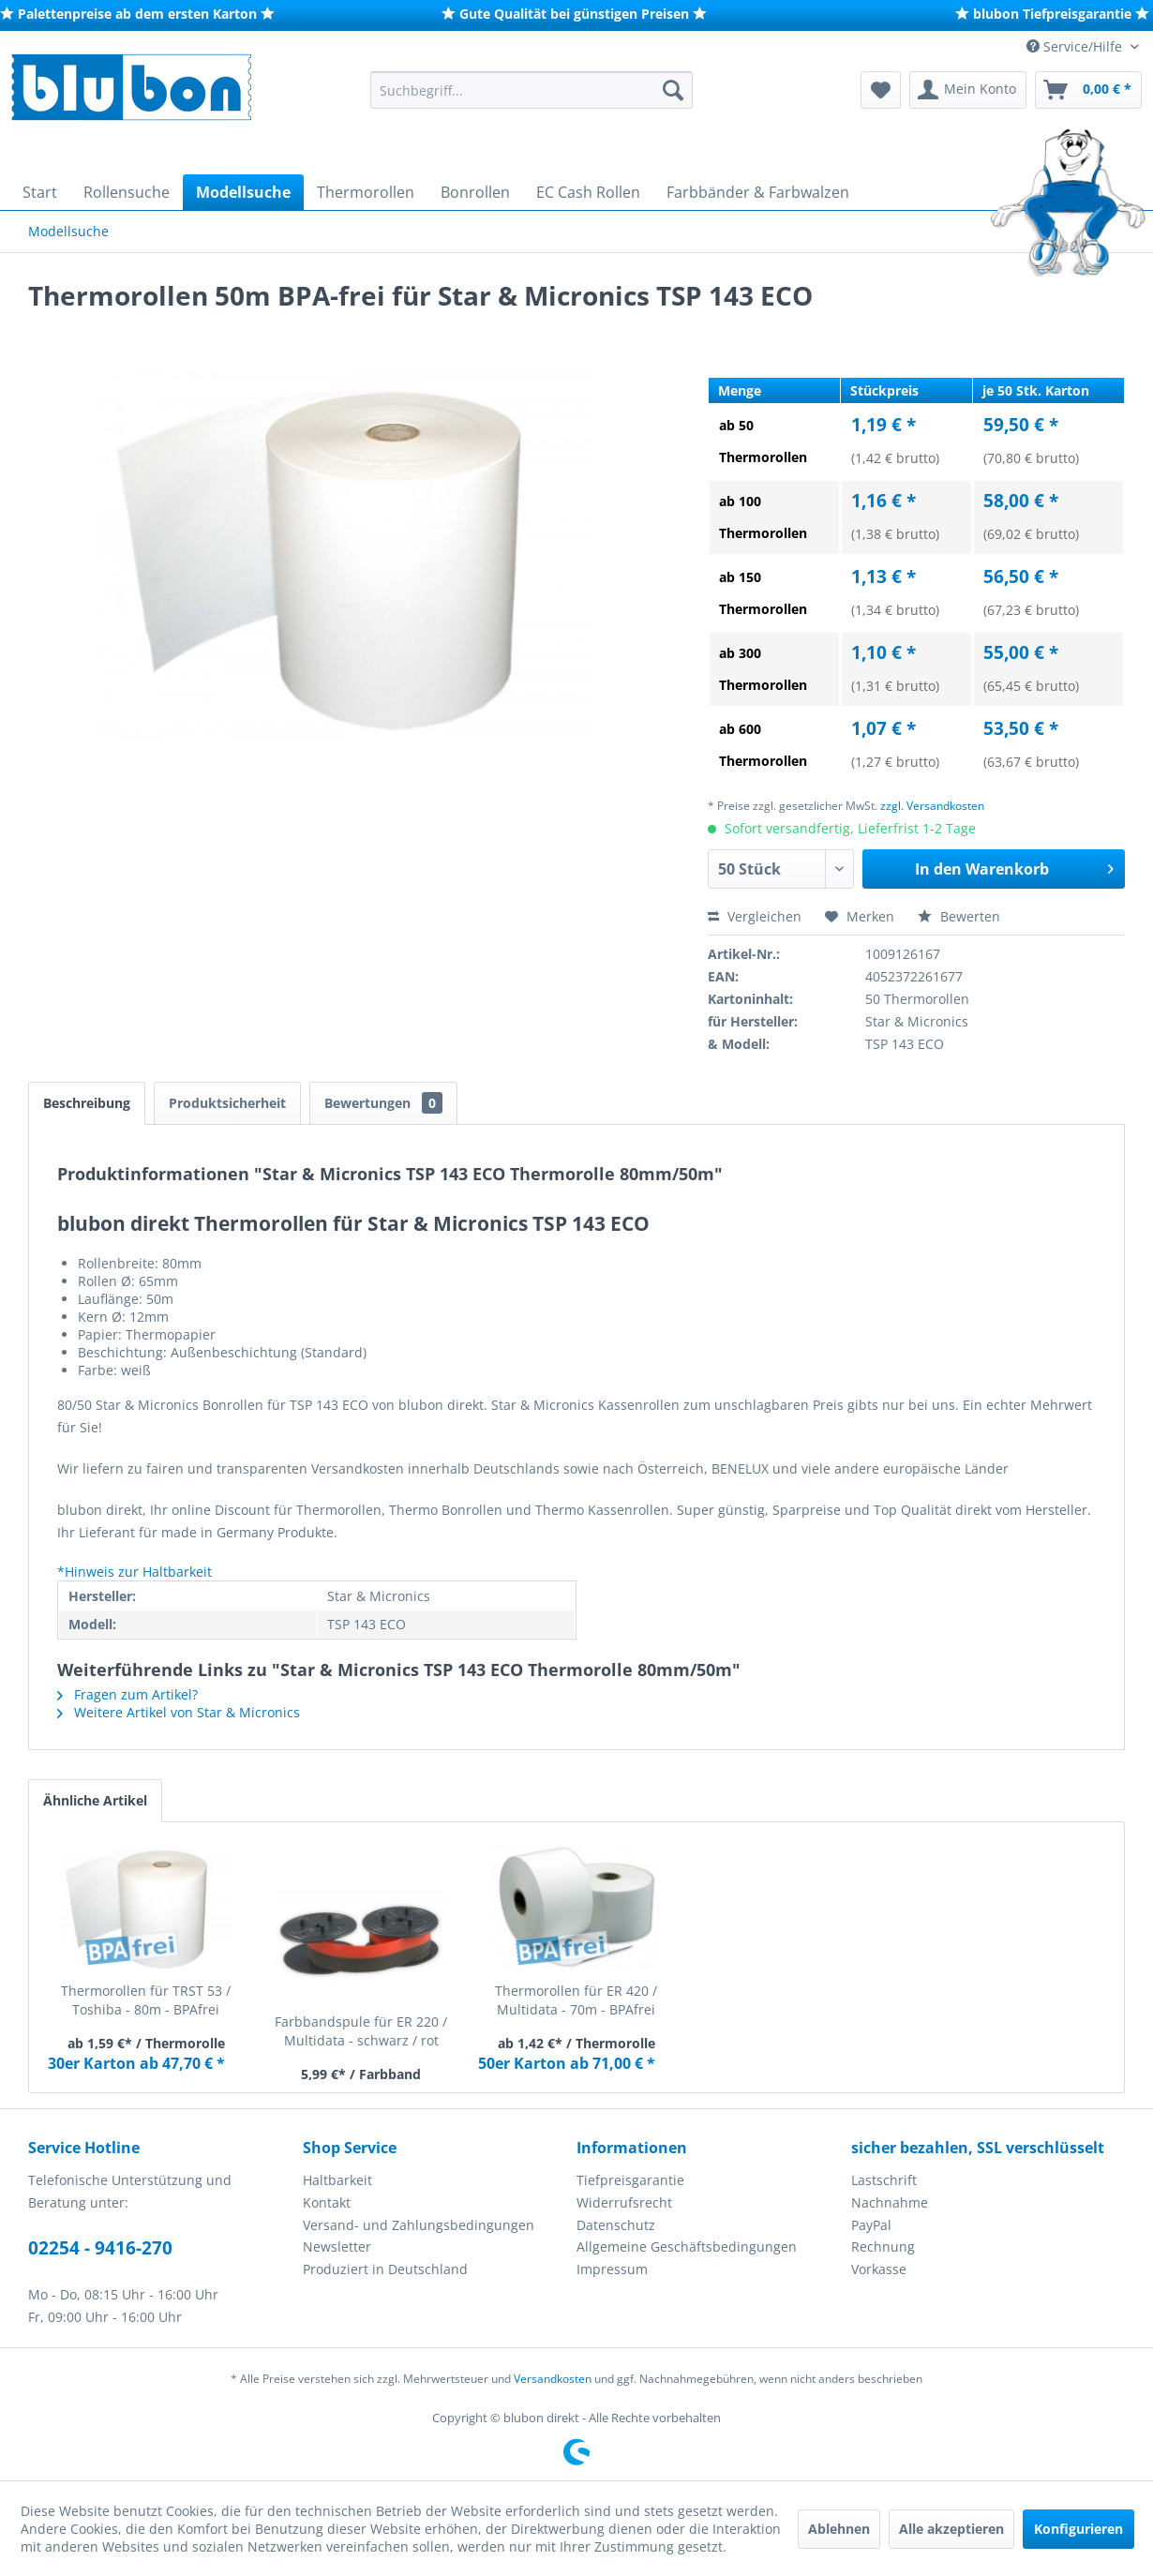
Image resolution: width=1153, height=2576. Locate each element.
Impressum (612, 2269)
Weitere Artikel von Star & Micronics (178, 1712)
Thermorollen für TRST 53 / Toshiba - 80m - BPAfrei (146, 2000)
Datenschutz (615, 2225)
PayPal (871, 2225)
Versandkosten (552, 2379)
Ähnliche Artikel (95, 1800)
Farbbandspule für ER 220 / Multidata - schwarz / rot (361, 2031)
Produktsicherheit (227, 1103)
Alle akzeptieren (951, 2529)
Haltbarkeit (337, 2180)
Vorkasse (878, 2269)
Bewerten (959, 916)
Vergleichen (754, 916)
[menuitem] (531, 90)
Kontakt (327, 2202)
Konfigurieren (1078, 2529)
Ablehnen (839, 2529)
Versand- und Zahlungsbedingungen (418, 2225)
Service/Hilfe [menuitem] (1076, 46)
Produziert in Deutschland (385, 2269)
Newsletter (337, 2246)
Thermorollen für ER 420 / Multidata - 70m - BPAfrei (576, 2000)
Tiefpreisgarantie (630, 2180)
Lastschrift (884, 2180)
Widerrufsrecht (624, 2202)
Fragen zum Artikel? (127, 1694)
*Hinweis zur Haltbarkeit (134, 1571)
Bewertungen (383, 1103)
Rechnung (883, 2246)
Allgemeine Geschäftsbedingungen (686, 2246)
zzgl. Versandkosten (932, 806)
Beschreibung (86, 1103)
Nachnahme (889, 2202)
